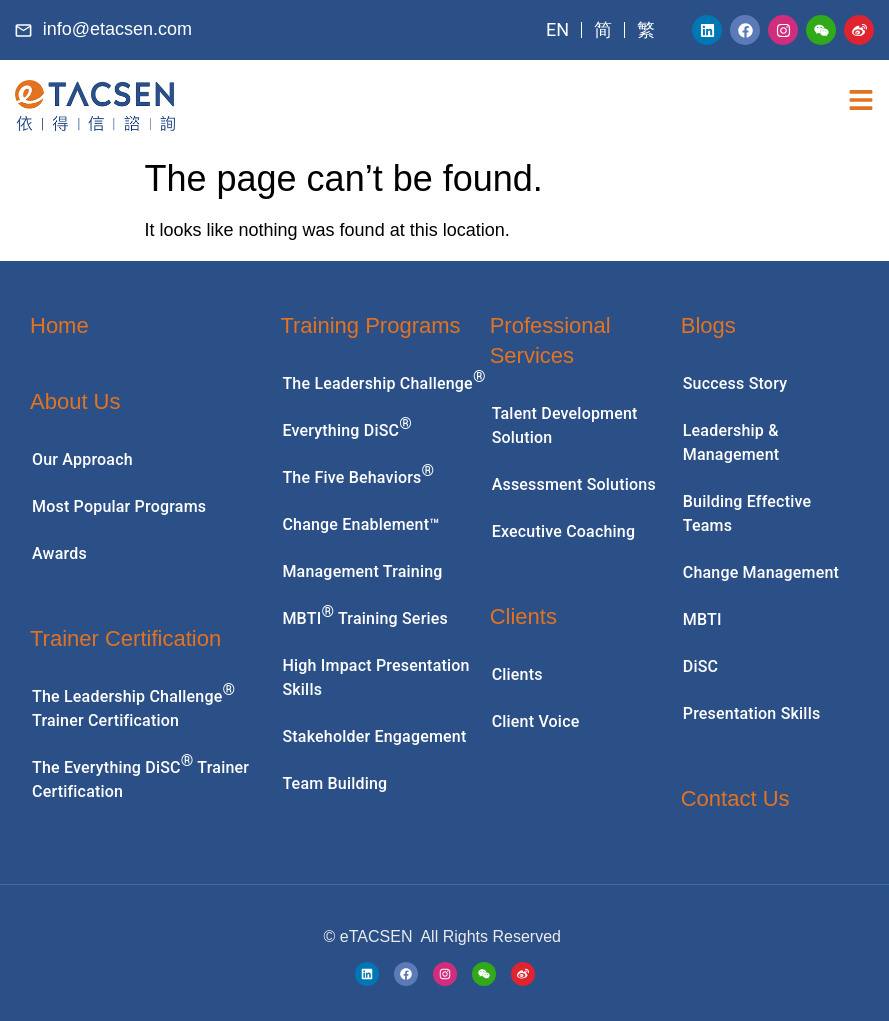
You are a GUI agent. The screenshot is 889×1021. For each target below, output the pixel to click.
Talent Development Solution (565, 425)
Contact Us (735, 798)
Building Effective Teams (747, 513)
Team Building (334, 783)
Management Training (362, 571)
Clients (523, 616)
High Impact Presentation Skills (375, 677)
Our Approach (82, 459)
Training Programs (370, 325)
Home (59, 325)
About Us (75, 401)
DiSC (700, 666)
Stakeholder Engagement (374, 736)
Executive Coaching (564, 531)
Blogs (708, 325)
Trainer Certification (125, 638)
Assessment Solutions (574, 484)
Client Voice (536, 721)
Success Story (735, 383)
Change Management (761, 572)
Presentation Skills (752, 713)
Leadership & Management (731, 442)
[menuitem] (557, 30)
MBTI (702, 619)
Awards (59, 553)
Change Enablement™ (360, 524)
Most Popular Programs (119, 506)
